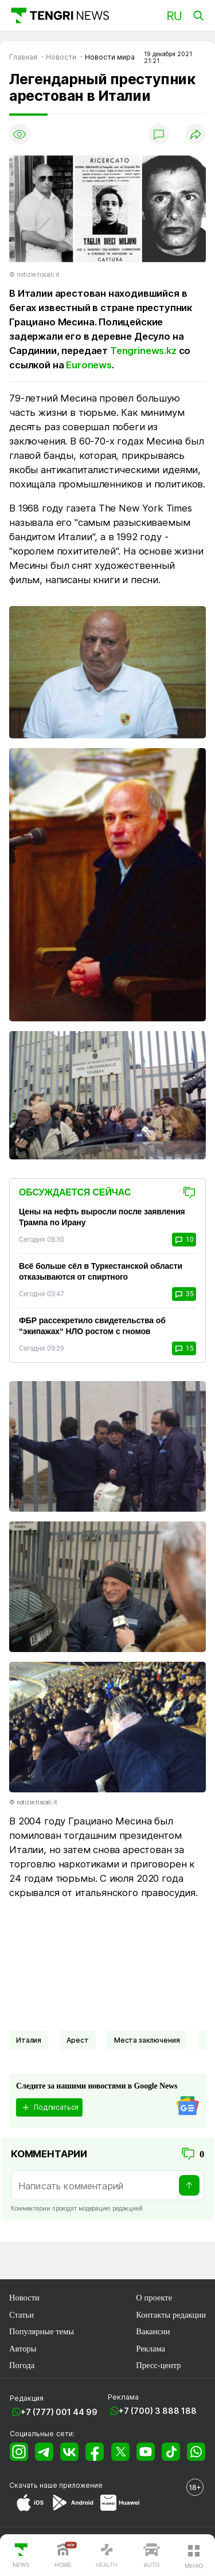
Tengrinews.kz (143, 350)
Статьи (21, 2314)
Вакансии (153, 2331)
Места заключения (146, 2040)
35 (184, 1294)
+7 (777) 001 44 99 (59, 2412)
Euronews (89, 365)
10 (184, 1239)
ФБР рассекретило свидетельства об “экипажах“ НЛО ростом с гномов (92, 1326)
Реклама (150, 2348)
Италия (28, 2040)
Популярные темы (41, 2331)
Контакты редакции (171, 2314)
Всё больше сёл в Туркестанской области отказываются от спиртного (100, 1271)
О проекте (154, 2297)
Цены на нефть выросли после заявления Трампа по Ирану (102, 1217)
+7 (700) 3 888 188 (158, 2411)
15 (184, 1348)
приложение (81, 2485)
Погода (21, 2365)
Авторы (23, 2348)
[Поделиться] (195, 134)
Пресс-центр (158, 2365)
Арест (77, 2040)
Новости (24, 2297)
